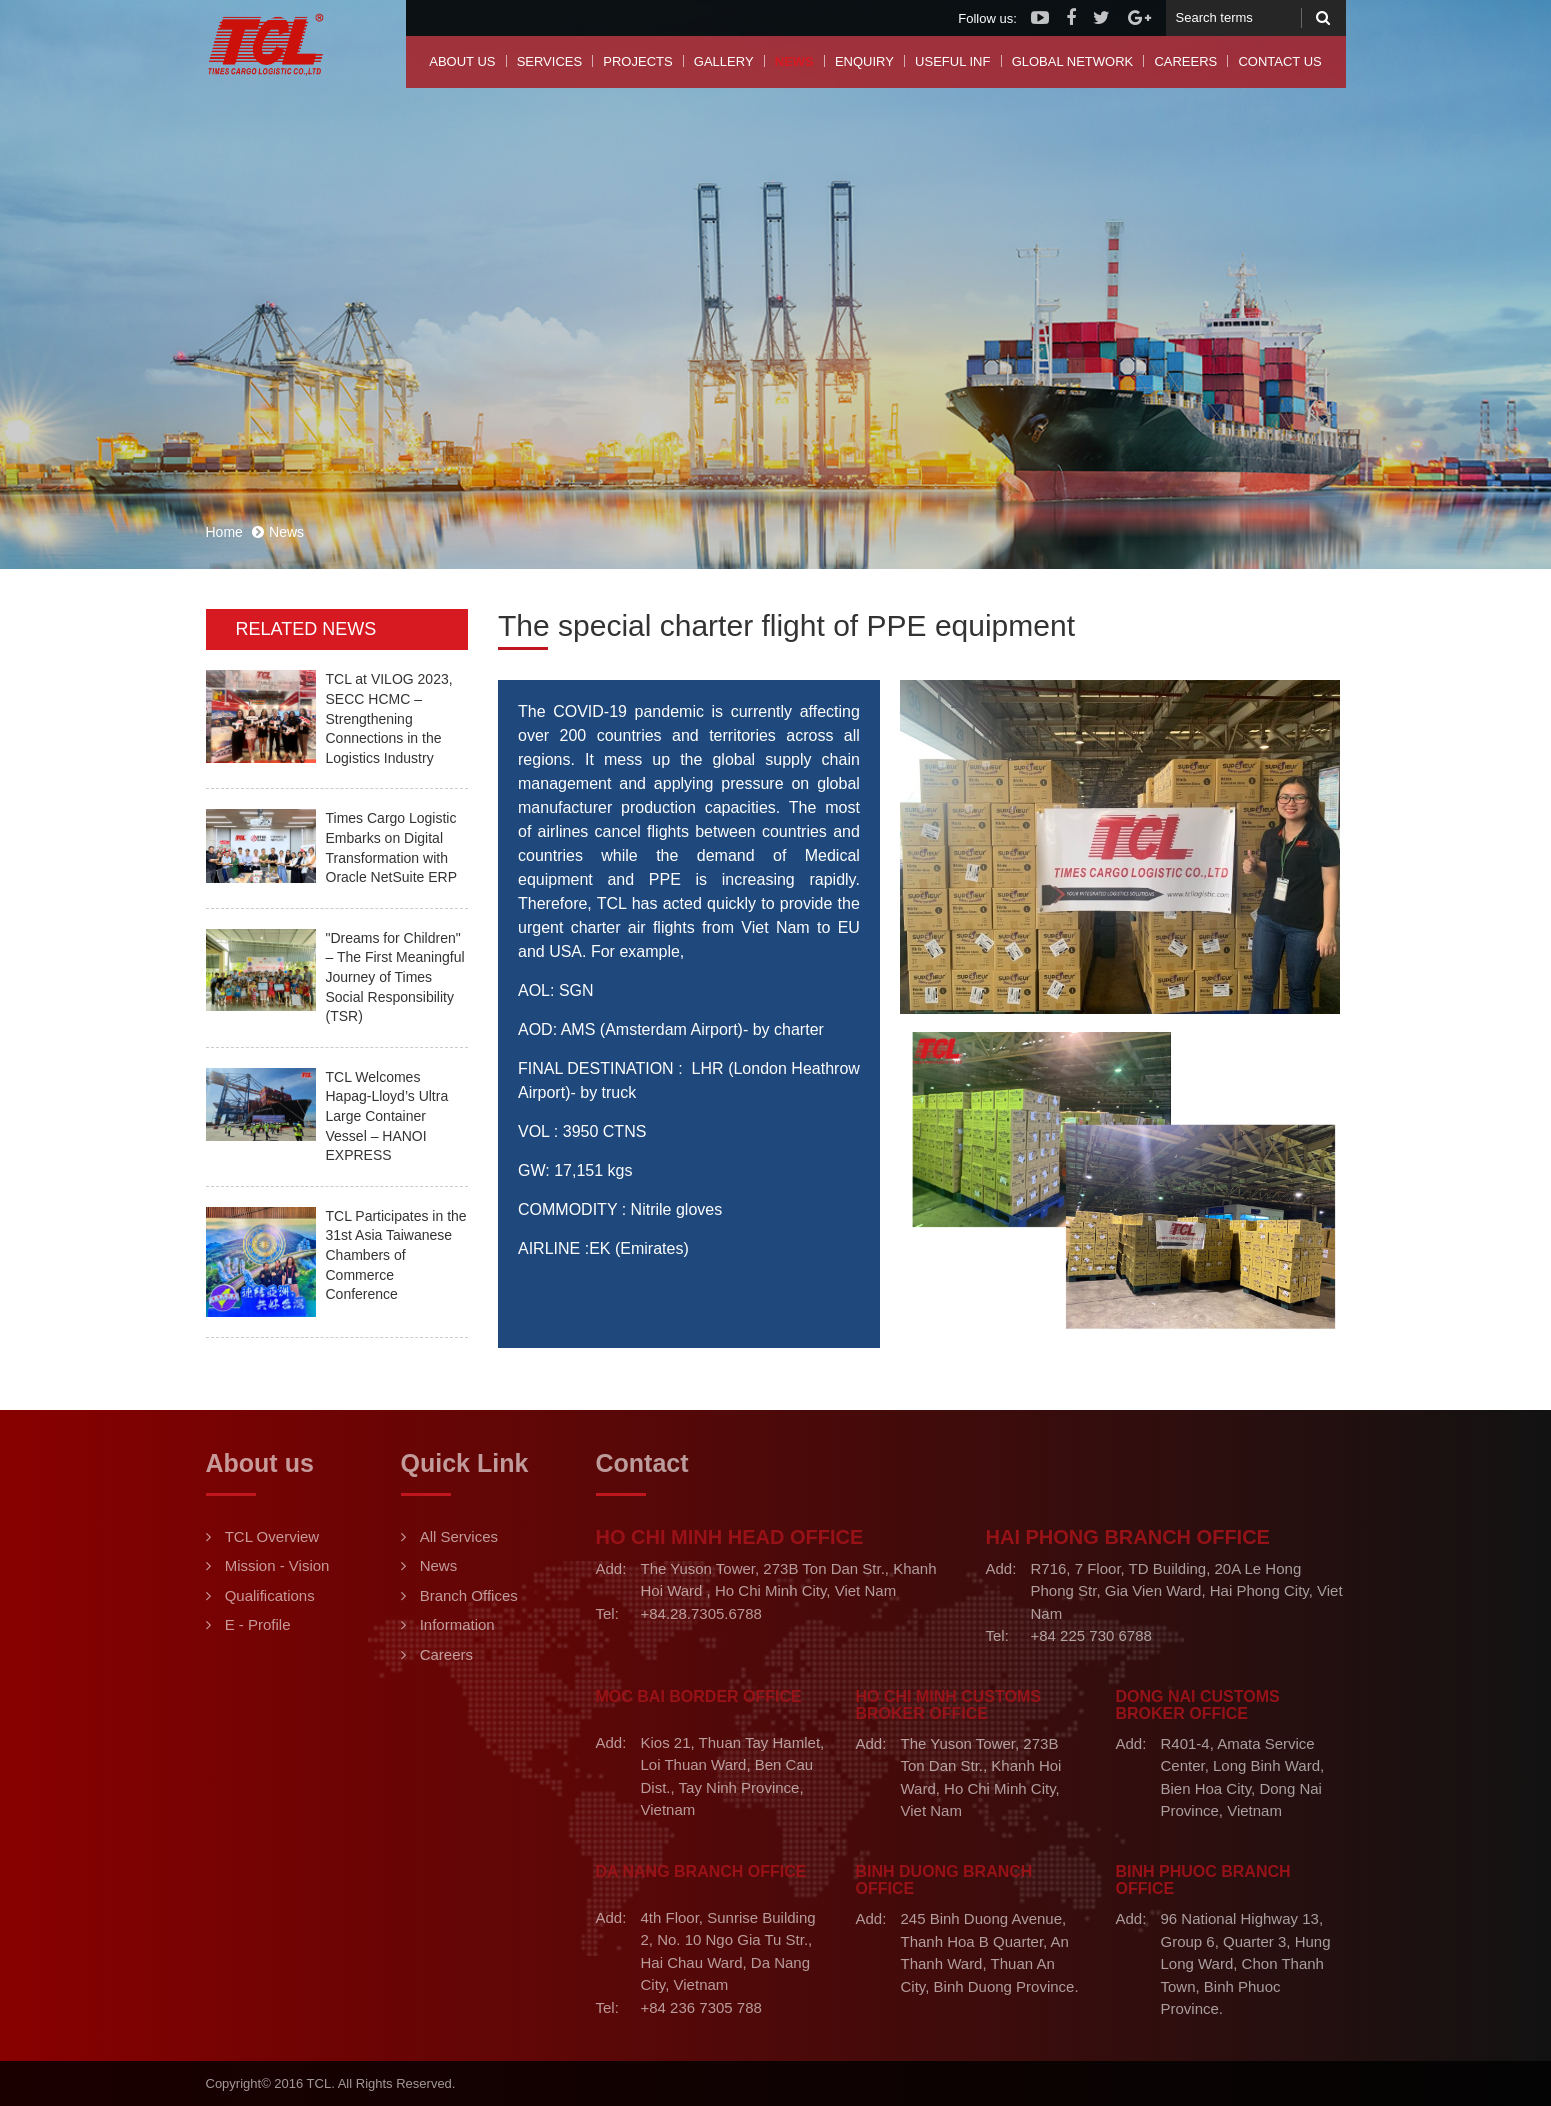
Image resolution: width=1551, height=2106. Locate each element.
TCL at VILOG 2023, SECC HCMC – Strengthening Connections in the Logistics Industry (389, 718)
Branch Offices (469, 1595)
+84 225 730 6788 (1091, 1635)
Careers (1185, 61)
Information (457, 1624)
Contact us (1279, 61)
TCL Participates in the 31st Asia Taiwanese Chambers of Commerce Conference (396, 1255)
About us (462, 61)
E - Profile (258, 1624)
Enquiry (864, 61)
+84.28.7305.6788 (701, 1613)
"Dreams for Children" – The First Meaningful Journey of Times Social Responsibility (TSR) (395, 977)
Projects (637, 61)
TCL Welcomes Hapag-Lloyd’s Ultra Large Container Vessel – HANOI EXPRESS (387, 1116)
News (794, 61)
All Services (459, 1536)
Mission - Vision (277, 1565)
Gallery (724, 61)
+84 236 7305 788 (701, 2007)
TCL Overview (272, 1536)
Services (550, 61)
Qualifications (270, 1595)
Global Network (1073, 61)
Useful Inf (952, 61)
